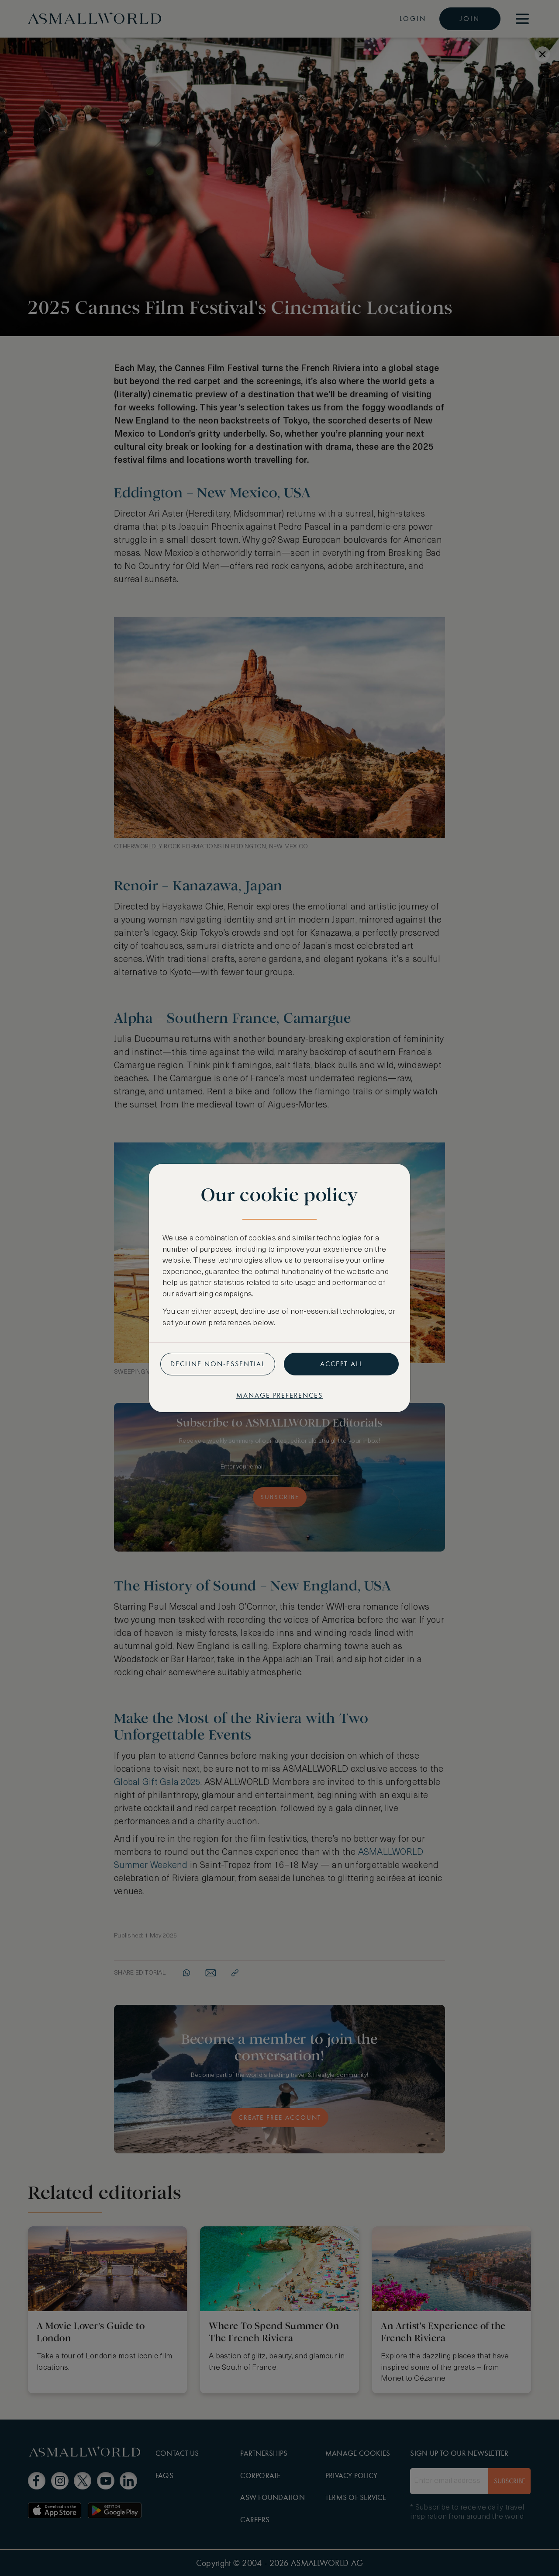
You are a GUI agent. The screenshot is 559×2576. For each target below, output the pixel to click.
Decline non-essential (217, 1364)
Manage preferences (279, 1395)
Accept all (341, 1364)
